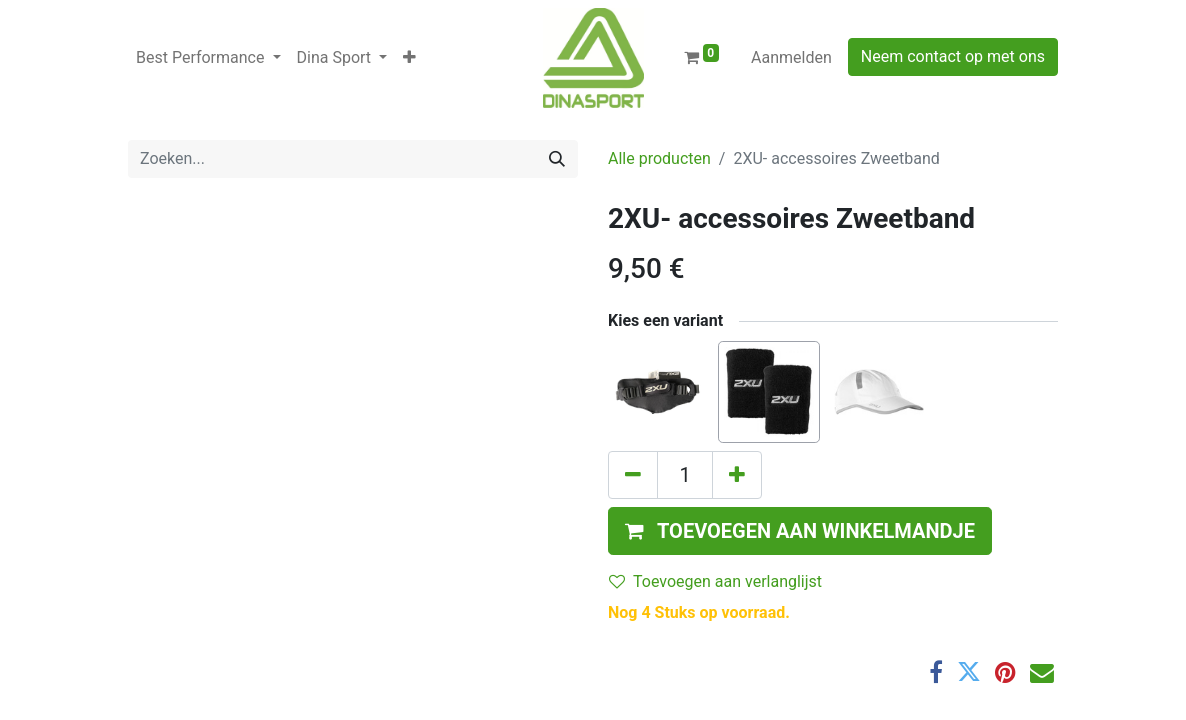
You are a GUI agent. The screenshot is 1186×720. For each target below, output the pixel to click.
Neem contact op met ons (953, 56)
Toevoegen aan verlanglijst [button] (715, 581)
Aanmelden (791, 57)
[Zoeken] (557, 159)
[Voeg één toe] (737, 475)
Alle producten (659, 158)
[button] (409, 58)
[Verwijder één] (633, 475)
